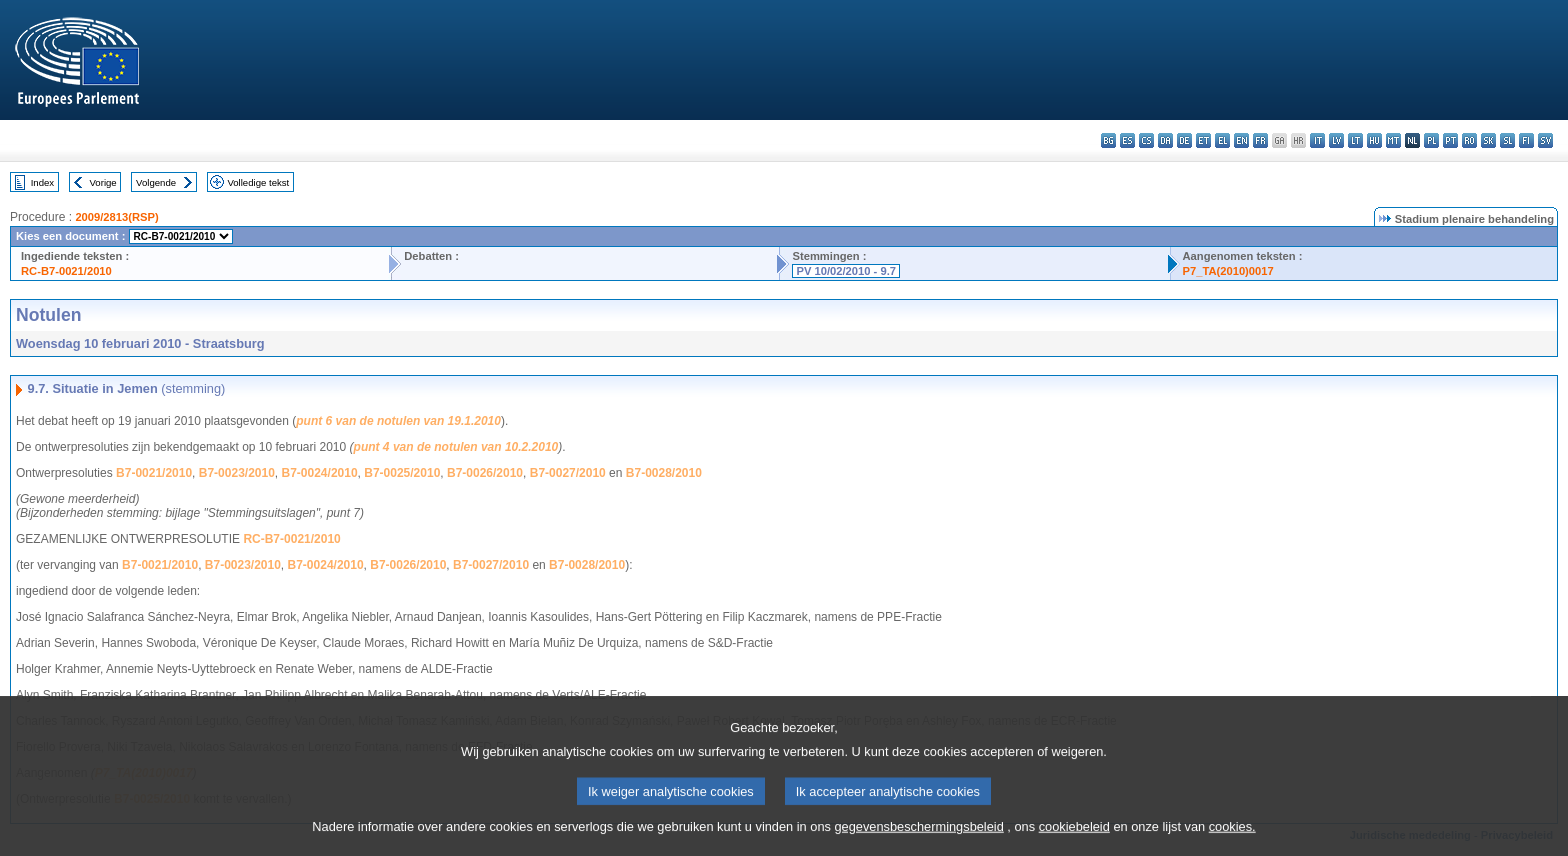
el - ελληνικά (1222, 140)
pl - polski (1431, 140)
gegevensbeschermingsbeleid (918, 841)
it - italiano (1317, 140)
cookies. (1232, 841)
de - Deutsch (1184, 140)
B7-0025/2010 (402, 473)
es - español (1127, 140)
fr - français (1260, 140)
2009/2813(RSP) (116, 217)
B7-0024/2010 (320, 473)
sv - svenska (1545, 140)
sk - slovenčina (1488, 140)
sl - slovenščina (1507, 140)
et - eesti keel (1203, 140)
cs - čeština (1146, 140)
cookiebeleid (1074, 841)
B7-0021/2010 (154, 473)
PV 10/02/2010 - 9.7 (846, 271)
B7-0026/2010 (485, 473)
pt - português (1450, 140)
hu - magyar (1374, 140)
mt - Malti (1393, 140)
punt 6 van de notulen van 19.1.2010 (398, 421)
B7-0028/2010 (664, 473)
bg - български (1108, 140)
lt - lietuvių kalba (1355, 140)
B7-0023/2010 (237, 473)
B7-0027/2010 (568, 473)
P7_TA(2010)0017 (1228, 271)
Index (42, 182)
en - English (1241, 140)
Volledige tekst (258, 182)
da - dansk (1165, 140)
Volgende (156, 182)
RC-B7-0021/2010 (66, 271)
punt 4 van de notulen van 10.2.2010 (456, 447)
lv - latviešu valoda (1336, 140)
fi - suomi (1526, 140)
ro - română (1469, 140)
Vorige (103, 182)
